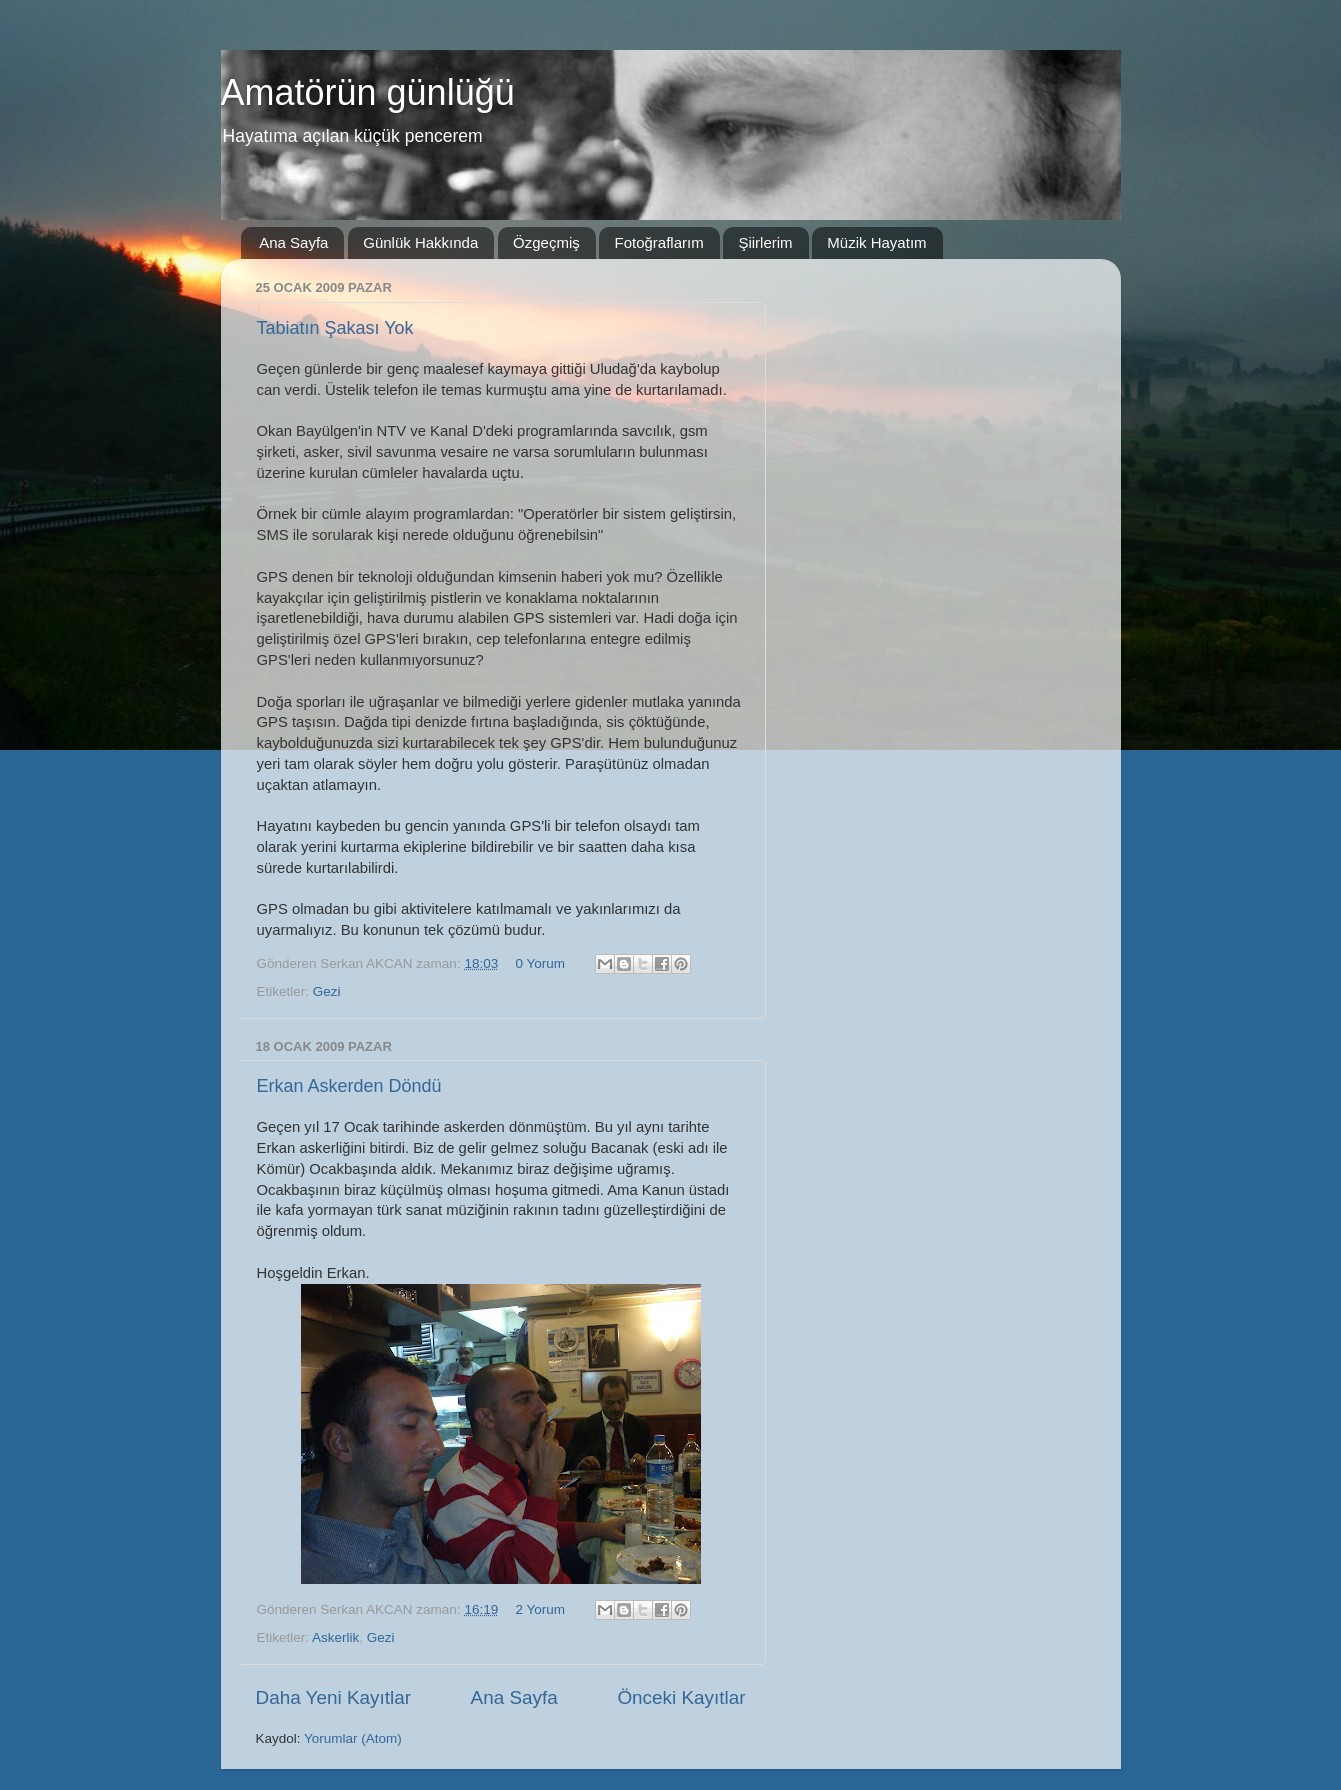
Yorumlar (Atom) (353, 1738)
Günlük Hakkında (420, 242)
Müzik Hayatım (876, 242)
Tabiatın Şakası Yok (335, 328)
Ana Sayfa (293, 242)
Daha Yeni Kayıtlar (333, 1697)
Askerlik (335, 1637)
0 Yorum (540, 963)
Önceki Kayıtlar (681, 1697)
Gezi (327, 991)
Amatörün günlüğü (368, 92)
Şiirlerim (765, 242)
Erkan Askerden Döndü (349, 1086)
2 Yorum (540, 1609)
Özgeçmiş (546, 242)
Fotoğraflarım (658, 242)
